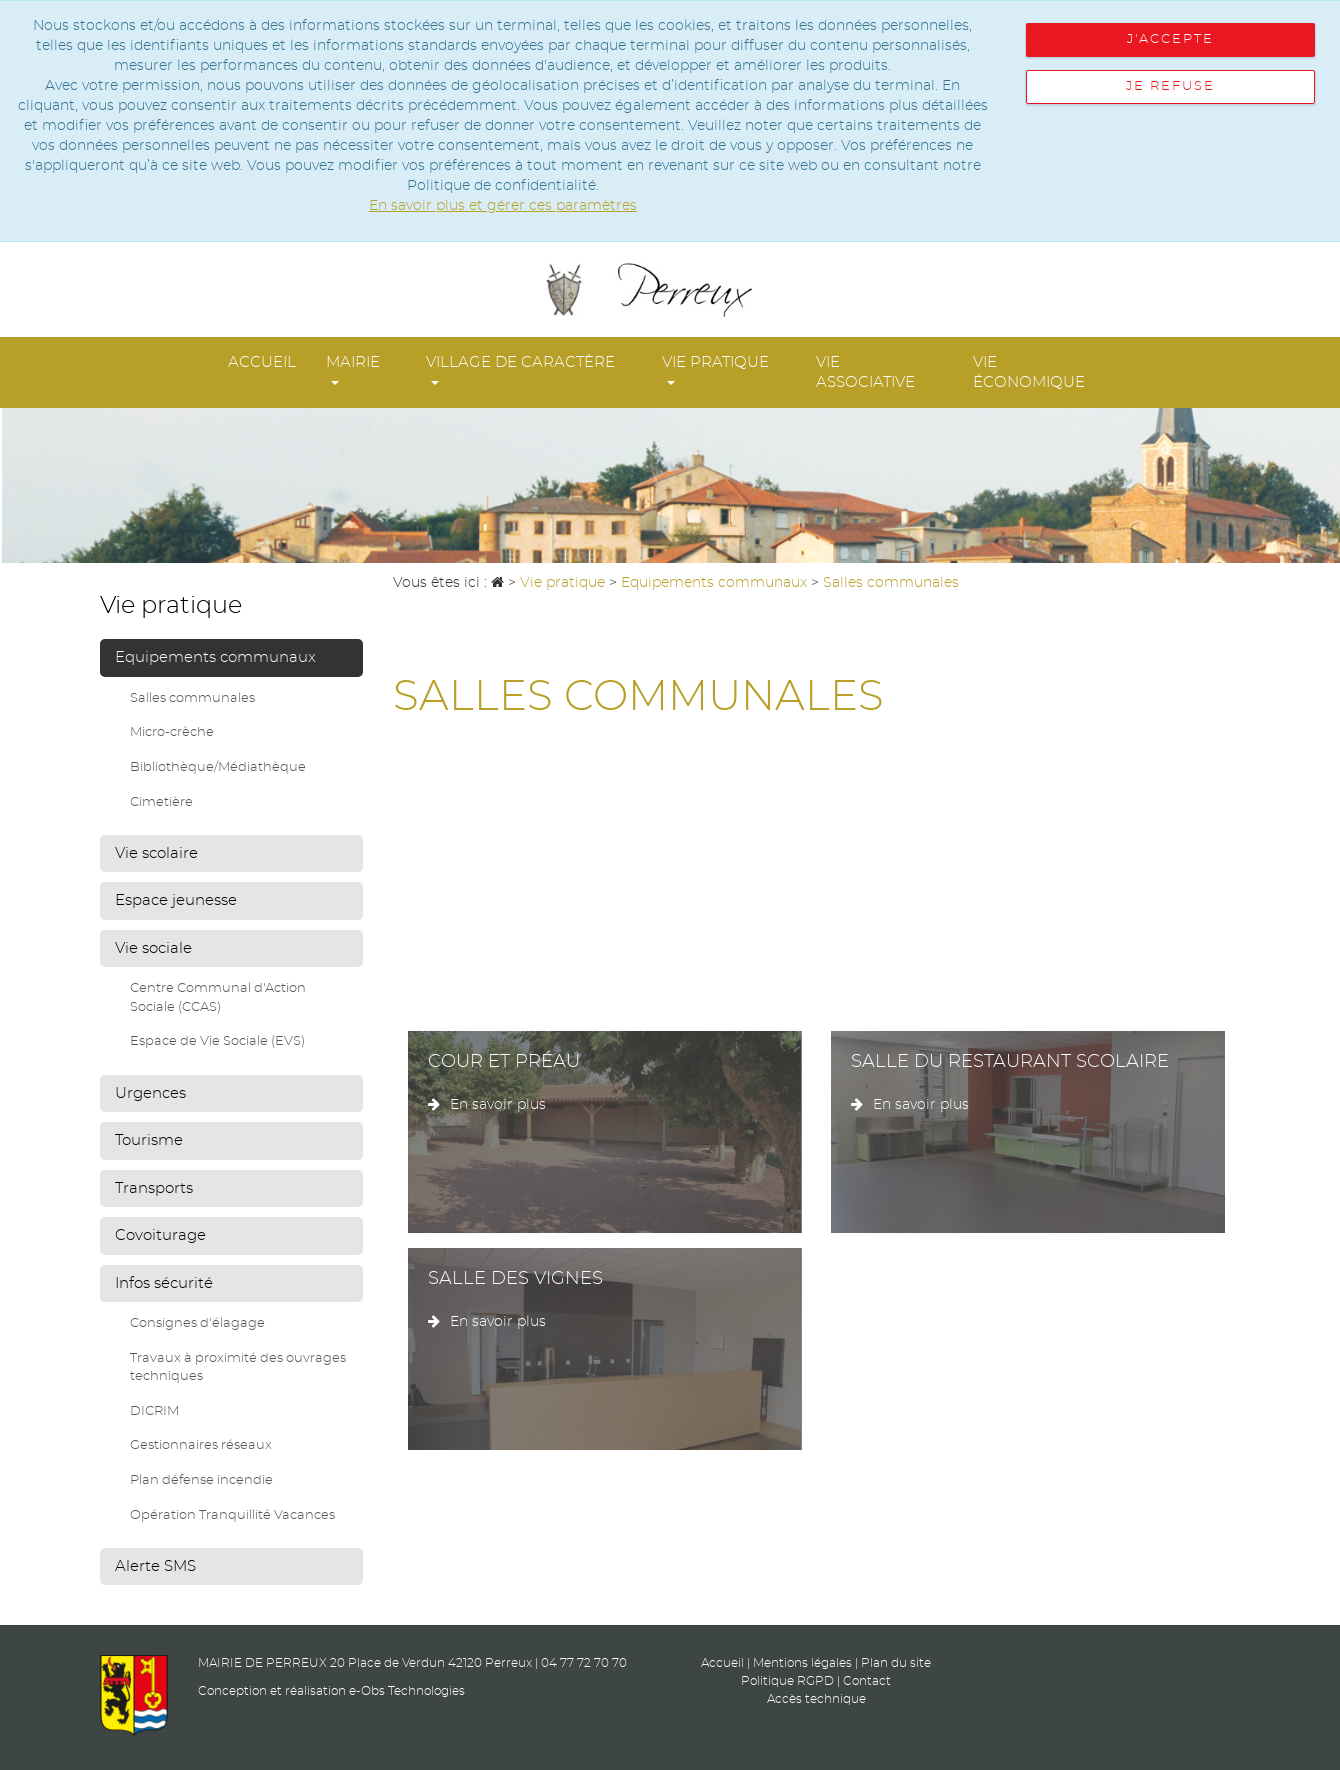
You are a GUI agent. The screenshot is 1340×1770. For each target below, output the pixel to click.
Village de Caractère (520, 370)
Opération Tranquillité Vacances (232, 1515)
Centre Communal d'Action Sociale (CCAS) (218, 998)
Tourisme (149, 1140)
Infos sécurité (164, 1283)
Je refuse (1170, 86)
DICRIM (154, 1411)
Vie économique (1029, 372)
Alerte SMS (155, 1566)
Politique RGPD (787, 1681)
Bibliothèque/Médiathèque (218, 767)
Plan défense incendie (201, 1480)
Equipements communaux (215, 657)
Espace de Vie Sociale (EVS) (217, 1041)
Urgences (150, 1093)
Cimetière (161, 802)
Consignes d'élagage (197, 1323)
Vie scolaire (156, 853)
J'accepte (1170, 39)
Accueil (262, 362)
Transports (154, 1188)
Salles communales (192, 698)
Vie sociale (153, 948)
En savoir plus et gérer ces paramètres (503, 206)
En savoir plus (487, 1105)
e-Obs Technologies (407, 1691)
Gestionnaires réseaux (201, 1445)
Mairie (353, 370)
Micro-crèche (172, 732)
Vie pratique (715, 370)
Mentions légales (802, 1663)
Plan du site (896, 1663)
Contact (867, 1681)
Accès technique (816, 1699)
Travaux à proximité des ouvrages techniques (238, 1368)
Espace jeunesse (176, 900)
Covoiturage (160, 1235)
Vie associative (865, 372)
